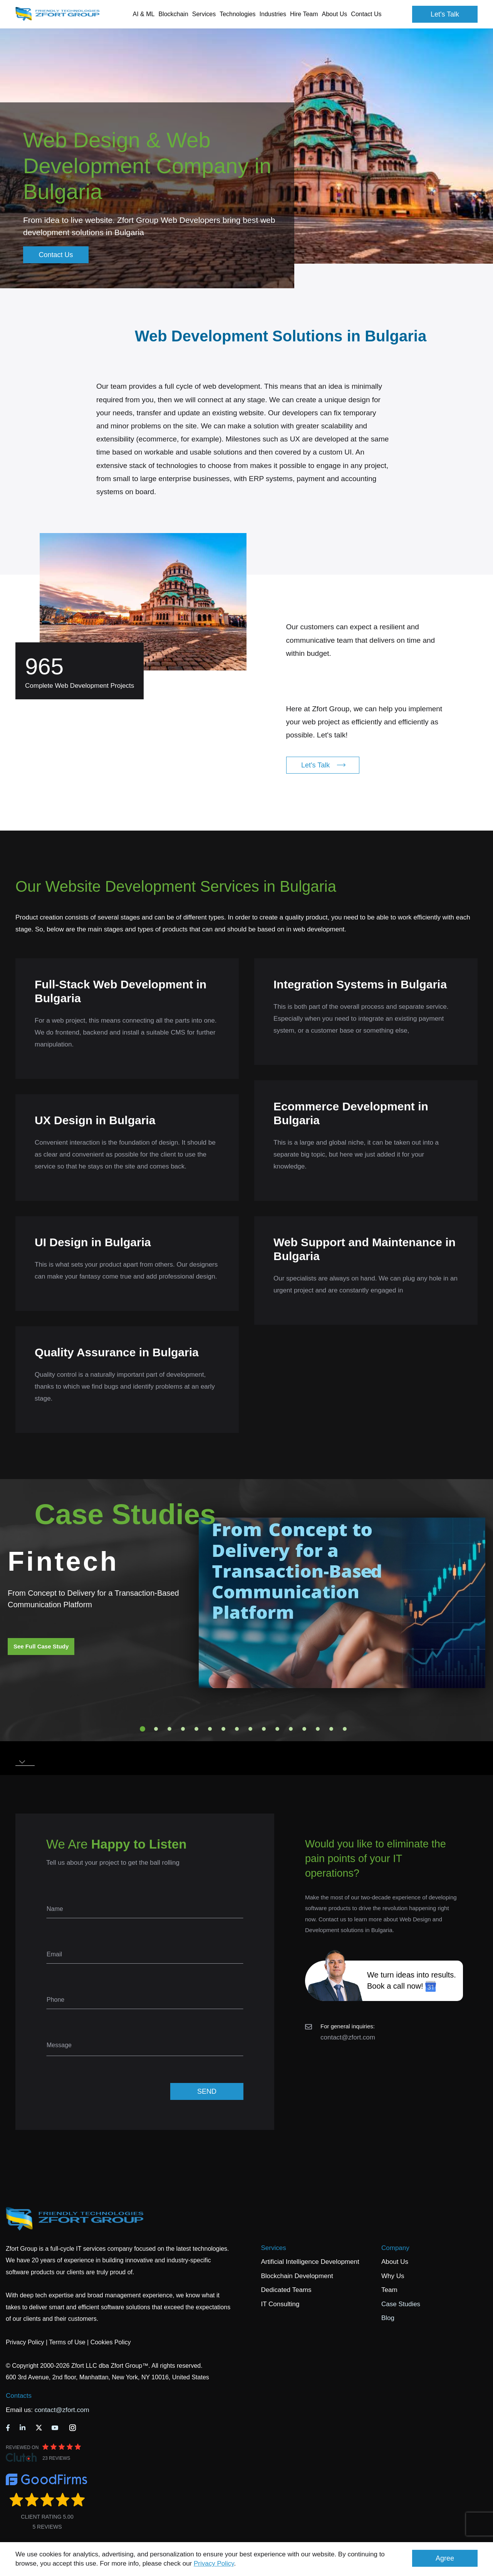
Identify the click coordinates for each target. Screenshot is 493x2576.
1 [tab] (142, 1729)
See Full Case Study (41, 1646)
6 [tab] (210, 1729)
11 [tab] (277, 1729)
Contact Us (366, 14)
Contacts (19, 2395)
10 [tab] (264, 1729)
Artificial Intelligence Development (310, 2261)
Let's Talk (445, 14)
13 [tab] (304, 1729)
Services (273, 2248)
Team (389, 2289)
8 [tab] (237, 1729)
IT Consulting (280, 2304)
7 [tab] (223, 1729)
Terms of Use (67, 2342)
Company (395, 2248)
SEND (206, 2091)
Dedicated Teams (286, 2289)
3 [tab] (169, 1729)
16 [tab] (345, 1729)
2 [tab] (156, 1729)
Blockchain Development (297, 2276)
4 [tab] (183, 1729)
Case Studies (400, 2304)
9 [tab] (250, 1729)
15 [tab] (331, 1729)
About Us (394, 2261)
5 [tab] (196, 1729)
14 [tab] (318, 1729)
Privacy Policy (214, 2563)
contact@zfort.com (347, 2037)
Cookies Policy (111, 2342)
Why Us (392, 2276)
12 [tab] (291, 1729)
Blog (387, 2318)
